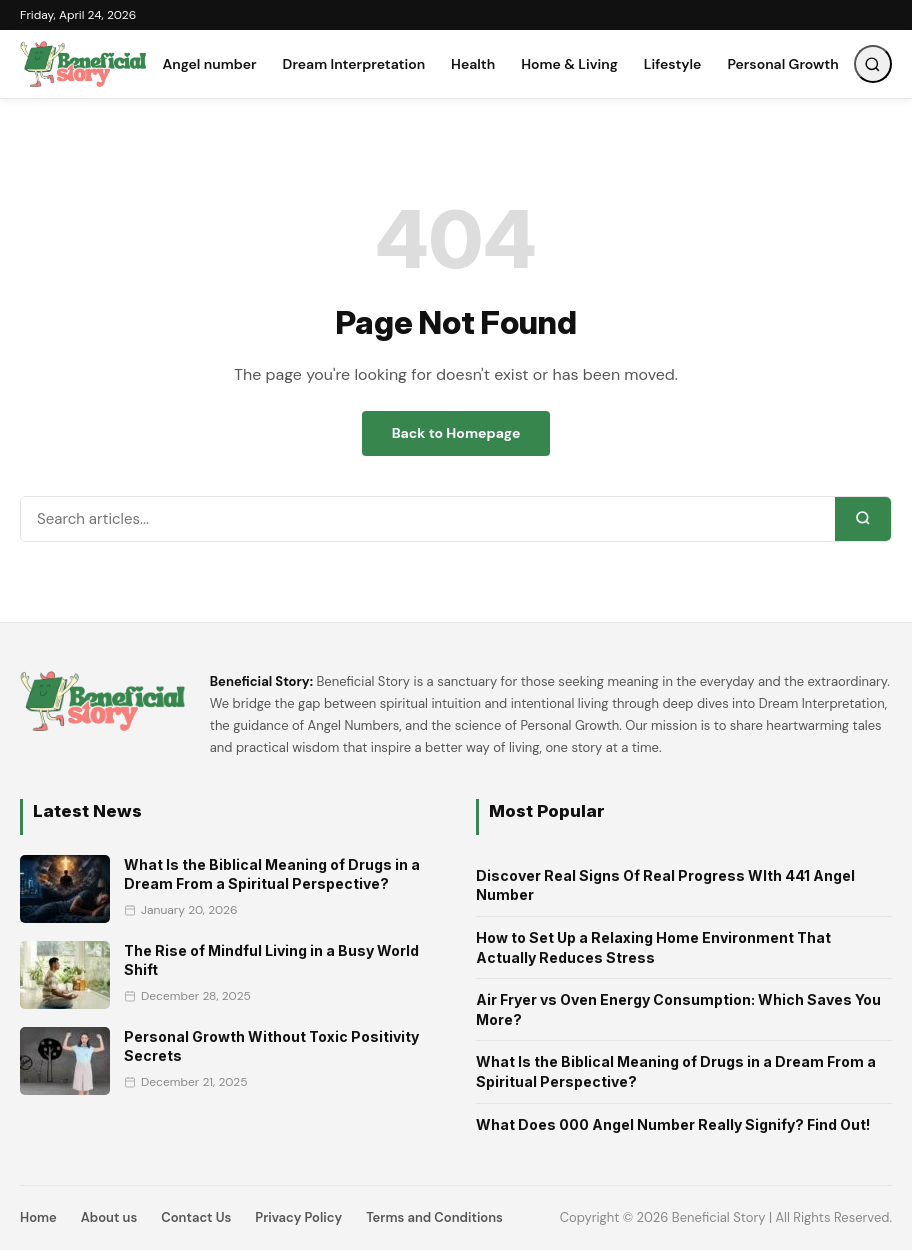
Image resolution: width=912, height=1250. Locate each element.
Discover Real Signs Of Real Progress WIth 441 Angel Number (665, 885)
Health (473, 64)
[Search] (863, 519)
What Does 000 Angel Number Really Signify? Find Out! (673, 1124)
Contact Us (196, 1217)
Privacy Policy (298, 1217)
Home (38, 1217)
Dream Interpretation (354, 64)
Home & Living (569, 64)
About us (109, 1217)
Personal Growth (782, 64)
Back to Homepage (456, 433)
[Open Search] (873, 64)
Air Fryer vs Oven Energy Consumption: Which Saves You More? (678, 1009)
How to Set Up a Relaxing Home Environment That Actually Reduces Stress (653, 947)
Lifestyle (673, 64)
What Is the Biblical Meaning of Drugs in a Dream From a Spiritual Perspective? (676, 1071)
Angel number (209, 64)
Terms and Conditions (434, 1217)
